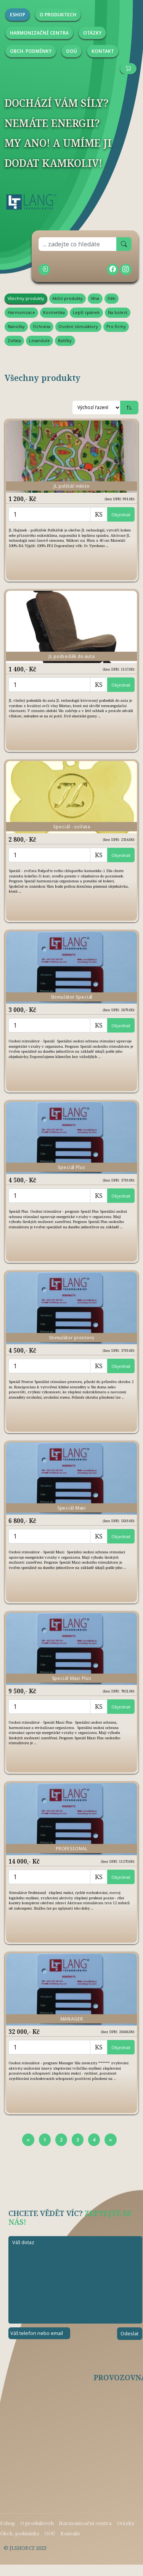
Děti (112, 298)
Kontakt (70, 2533)
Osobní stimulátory (78, 326)
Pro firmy (116, 326)
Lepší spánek (86, 312)
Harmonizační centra (85, 2523)
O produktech (37, 2523)
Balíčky (65, 340)
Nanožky (16, 326)
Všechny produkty (26, 298)
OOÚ (49, 2533)
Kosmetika (54, 312)
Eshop (7, 2523)
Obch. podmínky (19, 2533)
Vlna (95, 298)
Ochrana (41, 326)
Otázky (125, 2523)
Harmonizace (21, 312)
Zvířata (14, 340)
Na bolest (117, 312)
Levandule (39, 340)
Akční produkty (67, 298)
